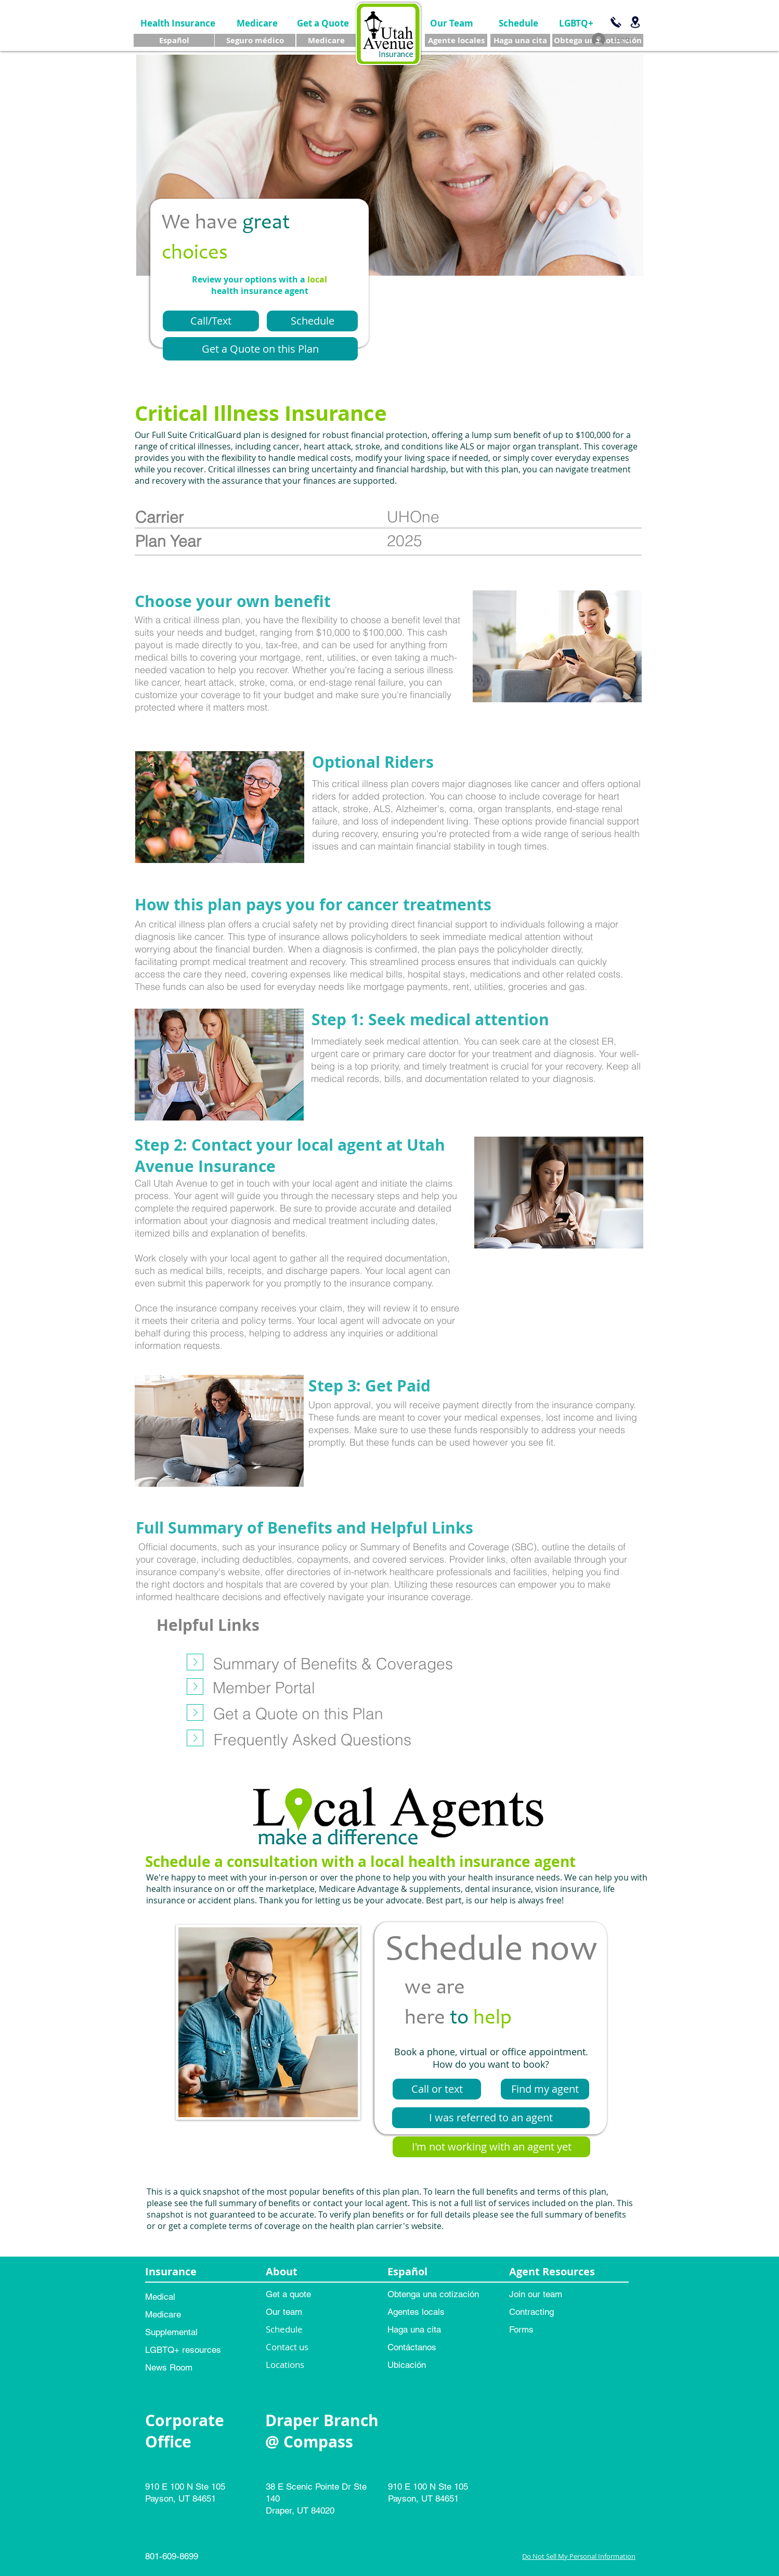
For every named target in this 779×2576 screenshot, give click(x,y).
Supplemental (171, 2332)
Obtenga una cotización (433, 2294)
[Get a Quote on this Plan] (260, 348)
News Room (168, 2367)
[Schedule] (518, 23)
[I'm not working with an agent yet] (491, 2146)
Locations (285, 2365)
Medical (160, 2296)
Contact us (287, 2347)
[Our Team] (451, 23)
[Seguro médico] (255, 40)
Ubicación (406, 2365)
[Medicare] (257, 23)
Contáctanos (411, 2347)
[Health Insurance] (177, 23)
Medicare (163, 2314)
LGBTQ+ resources (183, 2350)
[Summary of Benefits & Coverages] (333, 1663)
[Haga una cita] (520, 40)
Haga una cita (414, 2329)
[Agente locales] (456, 40)
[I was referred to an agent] (491, 2117)
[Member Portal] (263, 1687)
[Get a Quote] (323, 23)
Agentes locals (416, 2312)
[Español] (174, 40)
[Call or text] (437, 2089)
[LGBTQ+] (576, 23)
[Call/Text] (211, 321)
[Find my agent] (545, 2089)
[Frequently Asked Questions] (312, 1739)
